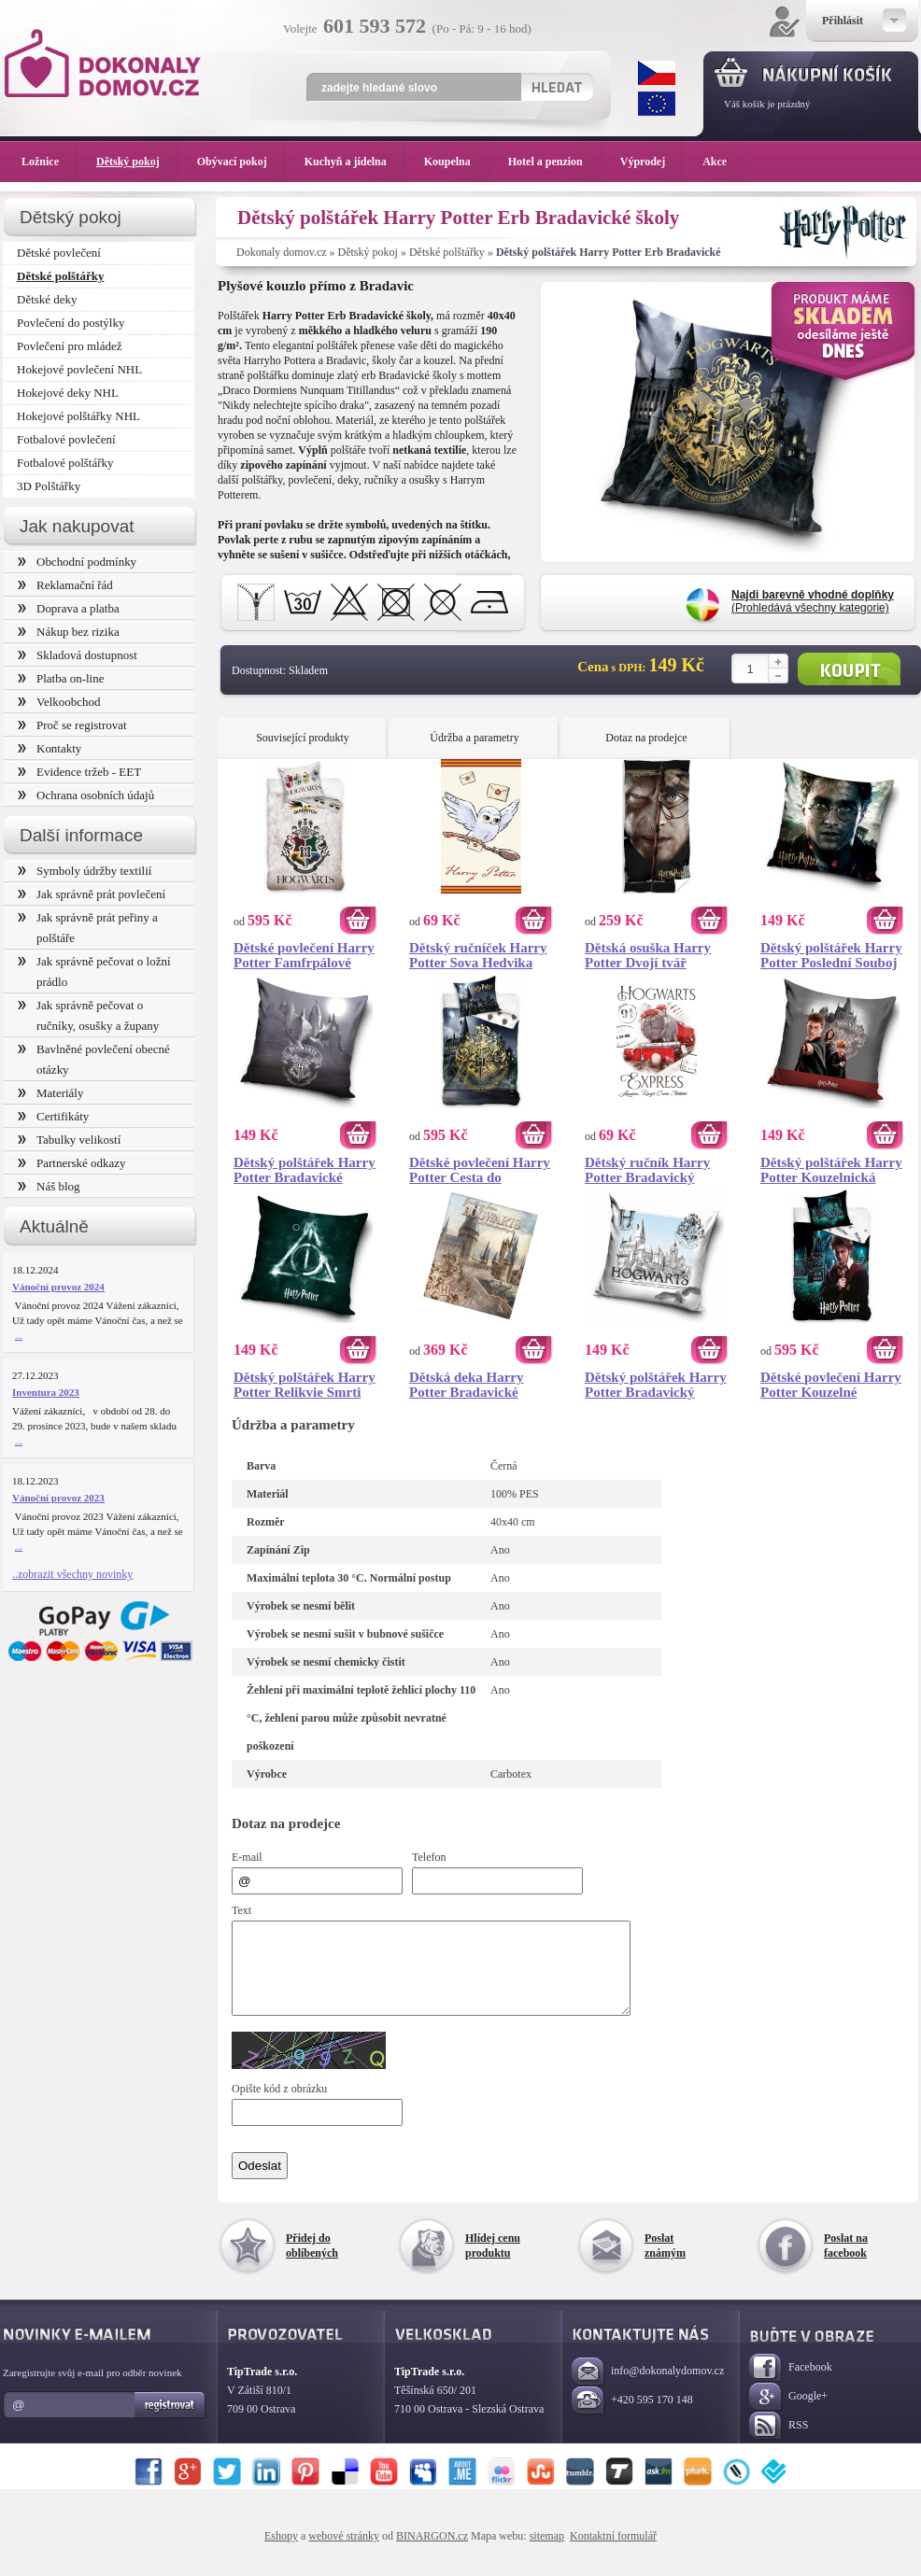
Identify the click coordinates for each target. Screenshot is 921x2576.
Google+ (788, 2414)
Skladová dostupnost (77, 655)
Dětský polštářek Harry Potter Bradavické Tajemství (304, 1170)
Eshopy (281, 2552)
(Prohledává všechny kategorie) (812, 601)
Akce (717, 161)
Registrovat (170, 2422)
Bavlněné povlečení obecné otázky (94, 1059)
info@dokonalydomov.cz (648, 2388)
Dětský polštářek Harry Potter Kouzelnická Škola (831, 1170)
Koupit (849, 669)
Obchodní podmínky (77, 562)
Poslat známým (665, 2262)
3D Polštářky (48, 486)
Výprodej (652, 161)
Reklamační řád (65, 585)
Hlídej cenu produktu (492, 2262)
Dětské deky (47, 299)
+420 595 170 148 (632, 2417)
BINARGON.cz (432, 2552)
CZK (656, 73)
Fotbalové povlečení (66, 439)
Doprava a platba (69, 608)
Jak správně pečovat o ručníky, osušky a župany (88, 1015)
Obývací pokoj (241, 161)
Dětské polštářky (447, 252)
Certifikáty (53, 1116)
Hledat (556, 87)
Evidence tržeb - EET (79, 772)
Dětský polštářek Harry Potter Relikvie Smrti (304, 1385)
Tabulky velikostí (69, 1140)
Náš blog (49, 1186)
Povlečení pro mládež (69, 346)
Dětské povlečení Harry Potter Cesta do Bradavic (479, 1170)
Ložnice (49, 161)
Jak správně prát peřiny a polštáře (88, 927)
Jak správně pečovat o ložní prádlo (94, 971)
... (18, 1335)
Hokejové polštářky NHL (78, 416)
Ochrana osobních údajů (86, 795)
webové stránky (343, 2552)
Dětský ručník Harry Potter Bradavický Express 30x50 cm (647, 1170)
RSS (778, 2442)
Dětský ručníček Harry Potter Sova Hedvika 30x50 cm (477, 955)
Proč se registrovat (72, 725)
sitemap (547, 2552)
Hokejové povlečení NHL (79, 369)
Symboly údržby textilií (84, 871)
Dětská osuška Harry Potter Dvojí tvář (648, 955)
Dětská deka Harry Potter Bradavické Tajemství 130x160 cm (475, 1385)
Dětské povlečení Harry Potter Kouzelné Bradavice (830, 1385)
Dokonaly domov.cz (281, 252)
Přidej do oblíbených (312, 2262)
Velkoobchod (59, 702)
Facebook (790, 2385)
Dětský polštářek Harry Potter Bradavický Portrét (656, 1385)
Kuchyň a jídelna (355, 161)
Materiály (50, 1093)
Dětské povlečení (59, 253)
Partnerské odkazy (72, 1163)
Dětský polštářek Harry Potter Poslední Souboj (831, 955)
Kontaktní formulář (613, 2552)
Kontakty (49, 748)
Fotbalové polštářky (65, 463)
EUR (656, 103)
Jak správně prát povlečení (91, 894)
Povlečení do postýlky (70, 323)
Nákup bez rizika (69, 632)
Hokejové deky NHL (68, 393)
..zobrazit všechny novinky (72, 1574)
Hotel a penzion (555, 161)
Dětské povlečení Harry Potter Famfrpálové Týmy (304, 955)
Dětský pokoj (368, 252)
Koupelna (456, 161)
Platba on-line (61, 678)
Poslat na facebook (846, 2262)
